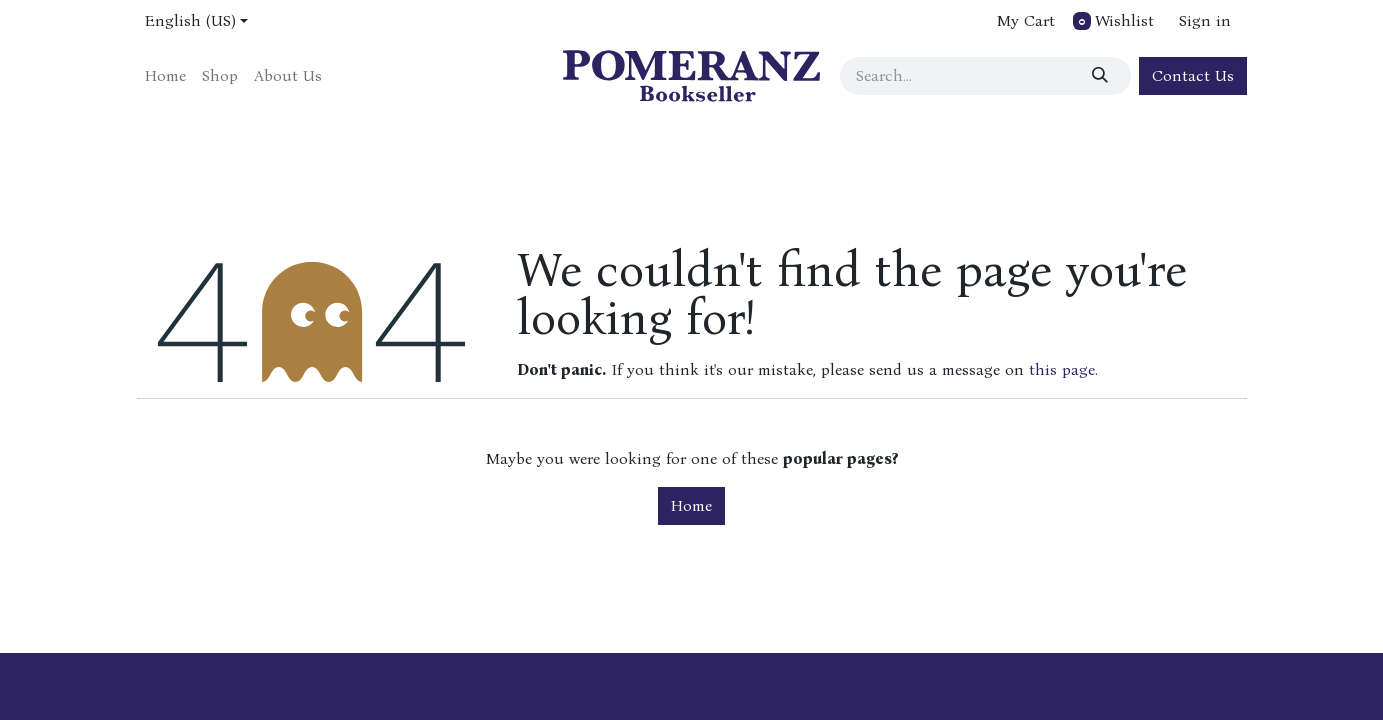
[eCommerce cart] (1024, 21)
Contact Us (1193, 75)
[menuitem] (165, 76)
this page (1062, 369)
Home (691, 505)
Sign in (1205, 20)
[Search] (1105, 76)
